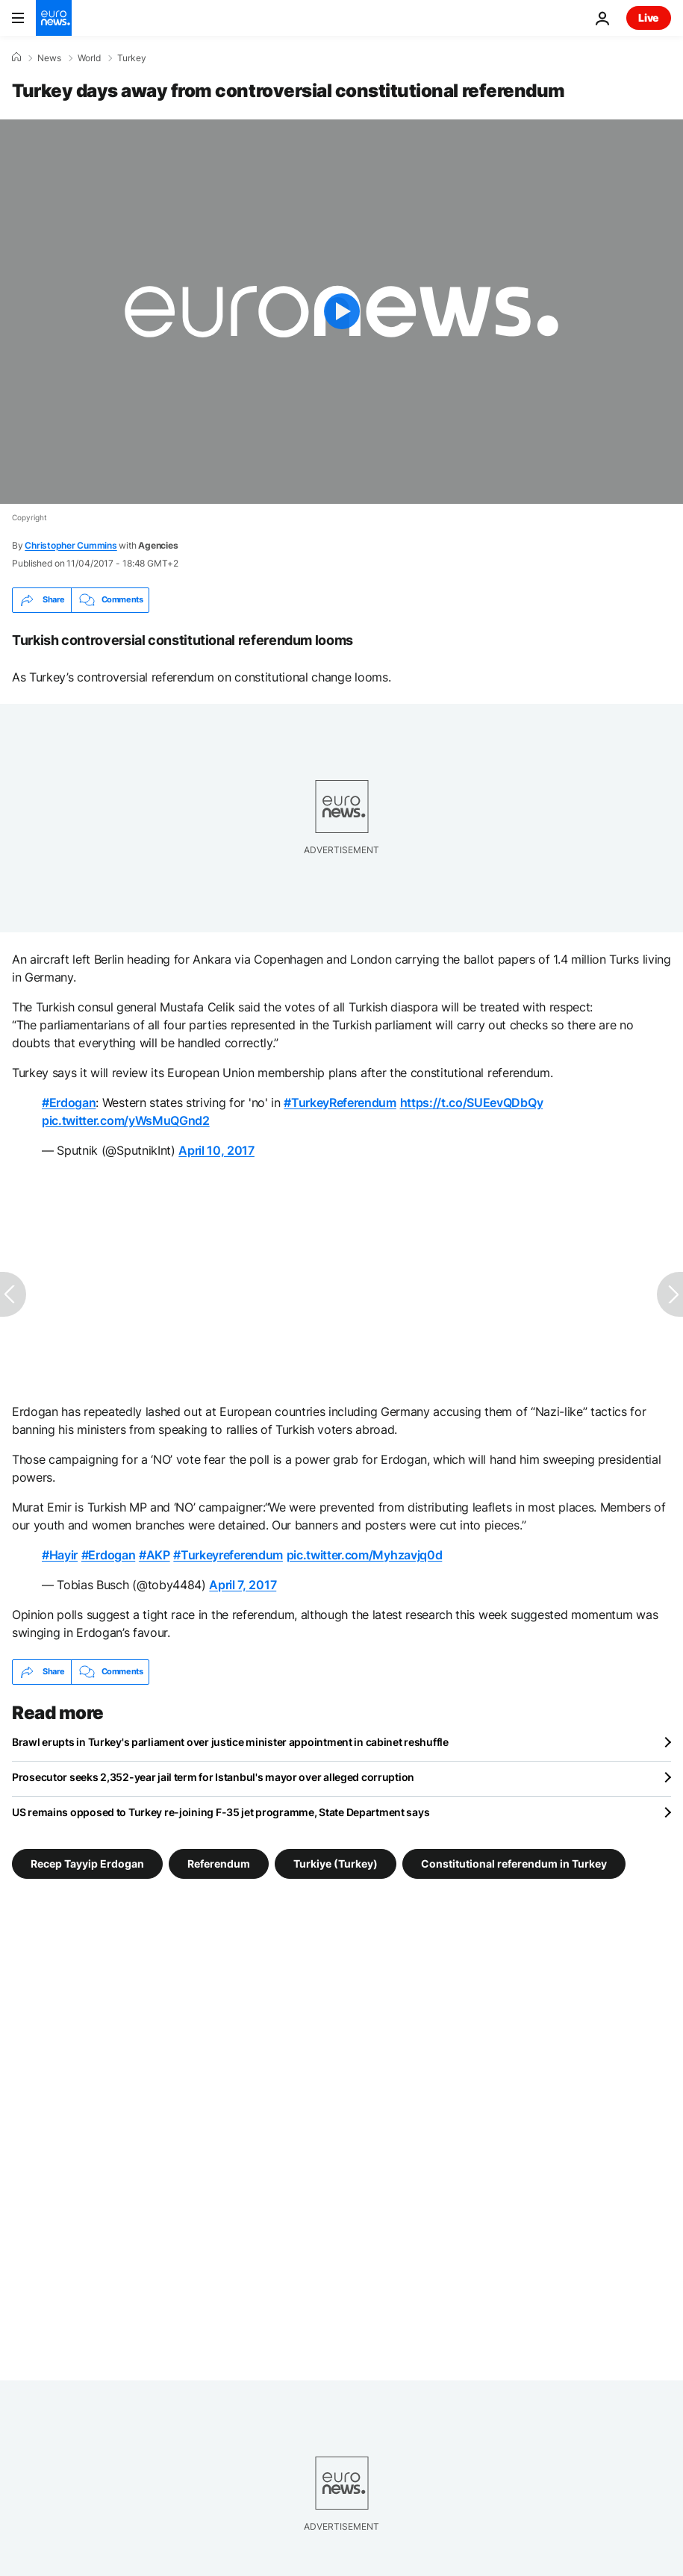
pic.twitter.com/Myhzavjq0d (365, 1554)
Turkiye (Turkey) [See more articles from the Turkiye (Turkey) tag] (335, 1862)
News (49, 58)
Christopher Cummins (70, 545)
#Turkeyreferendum (228, 1554)
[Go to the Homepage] (54, 18)
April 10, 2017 (216, 1150)
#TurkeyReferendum (340, 1102)
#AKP (154, 1554)
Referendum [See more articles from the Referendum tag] (218, 1862)
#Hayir (60, 1554)
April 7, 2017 (242, 1584)
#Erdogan (69, 1102)
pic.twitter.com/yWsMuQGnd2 (126, 1120)
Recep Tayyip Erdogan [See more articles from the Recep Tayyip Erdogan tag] (87, 1862)
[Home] (16, 57)
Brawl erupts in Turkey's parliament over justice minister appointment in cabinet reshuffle (230, 1741)
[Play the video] (341, 311)
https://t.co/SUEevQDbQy (471, 1102)
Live (648, 17)
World (89, 58)
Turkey (131, 58)
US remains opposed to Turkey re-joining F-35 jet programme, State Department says (220, 1812)
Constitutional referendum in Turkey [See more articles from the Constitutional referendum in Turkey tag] (514, 1862)
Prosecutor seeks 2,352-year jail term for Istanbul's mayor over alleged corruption (213, 1777)
